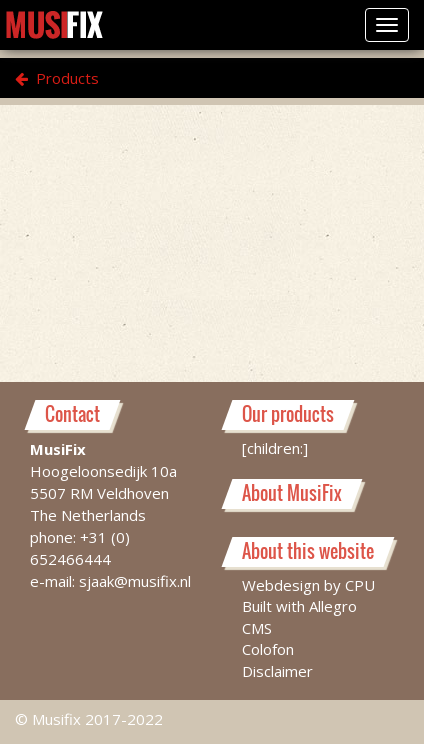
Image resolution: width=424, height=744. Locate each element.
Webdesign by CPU (308, 585)
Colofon (268, 649)
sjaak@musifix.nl (135, 581)
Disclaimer (277, 671)
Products (57, 78)
